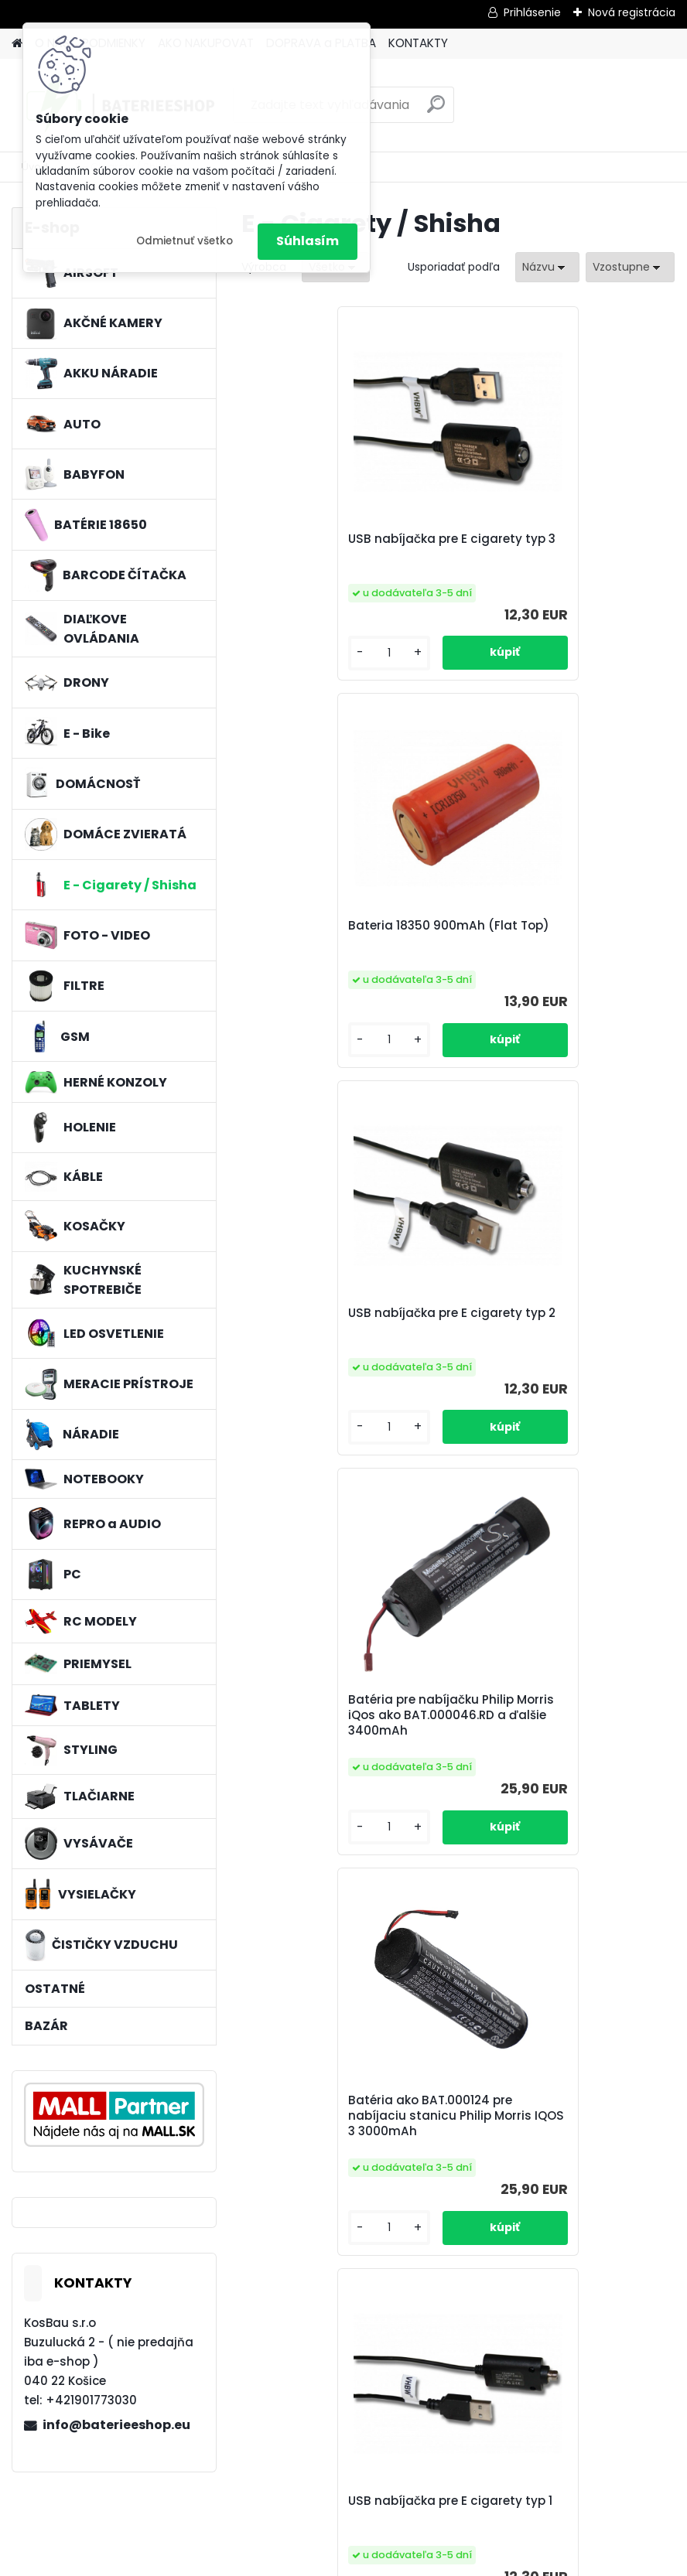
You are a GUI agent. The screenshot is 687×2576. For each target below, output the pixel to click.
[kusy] (292, 653)
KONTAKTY (418, 43)
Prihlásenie (532, 12)
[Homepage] (17, 44)
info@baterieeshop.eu (116, 2425)
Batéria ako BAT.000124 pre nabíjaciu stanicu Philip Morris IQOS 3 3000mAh (340, 1357)
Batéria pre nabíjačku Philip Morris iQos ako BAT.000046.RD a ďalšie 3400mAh (558, 949)
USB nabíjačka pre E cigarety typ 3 (345, 546)
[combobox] (547, 267)
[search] (436, 110)
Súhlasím (307, 241)
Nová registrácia (631, 12)
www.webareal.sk (406, 2561)
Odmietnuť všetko (184, 241)
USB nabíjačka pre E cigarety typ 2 (345, 943)
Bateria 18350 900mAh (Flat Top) (559, 546)
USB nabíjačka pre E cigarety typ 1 (562, 1354)
